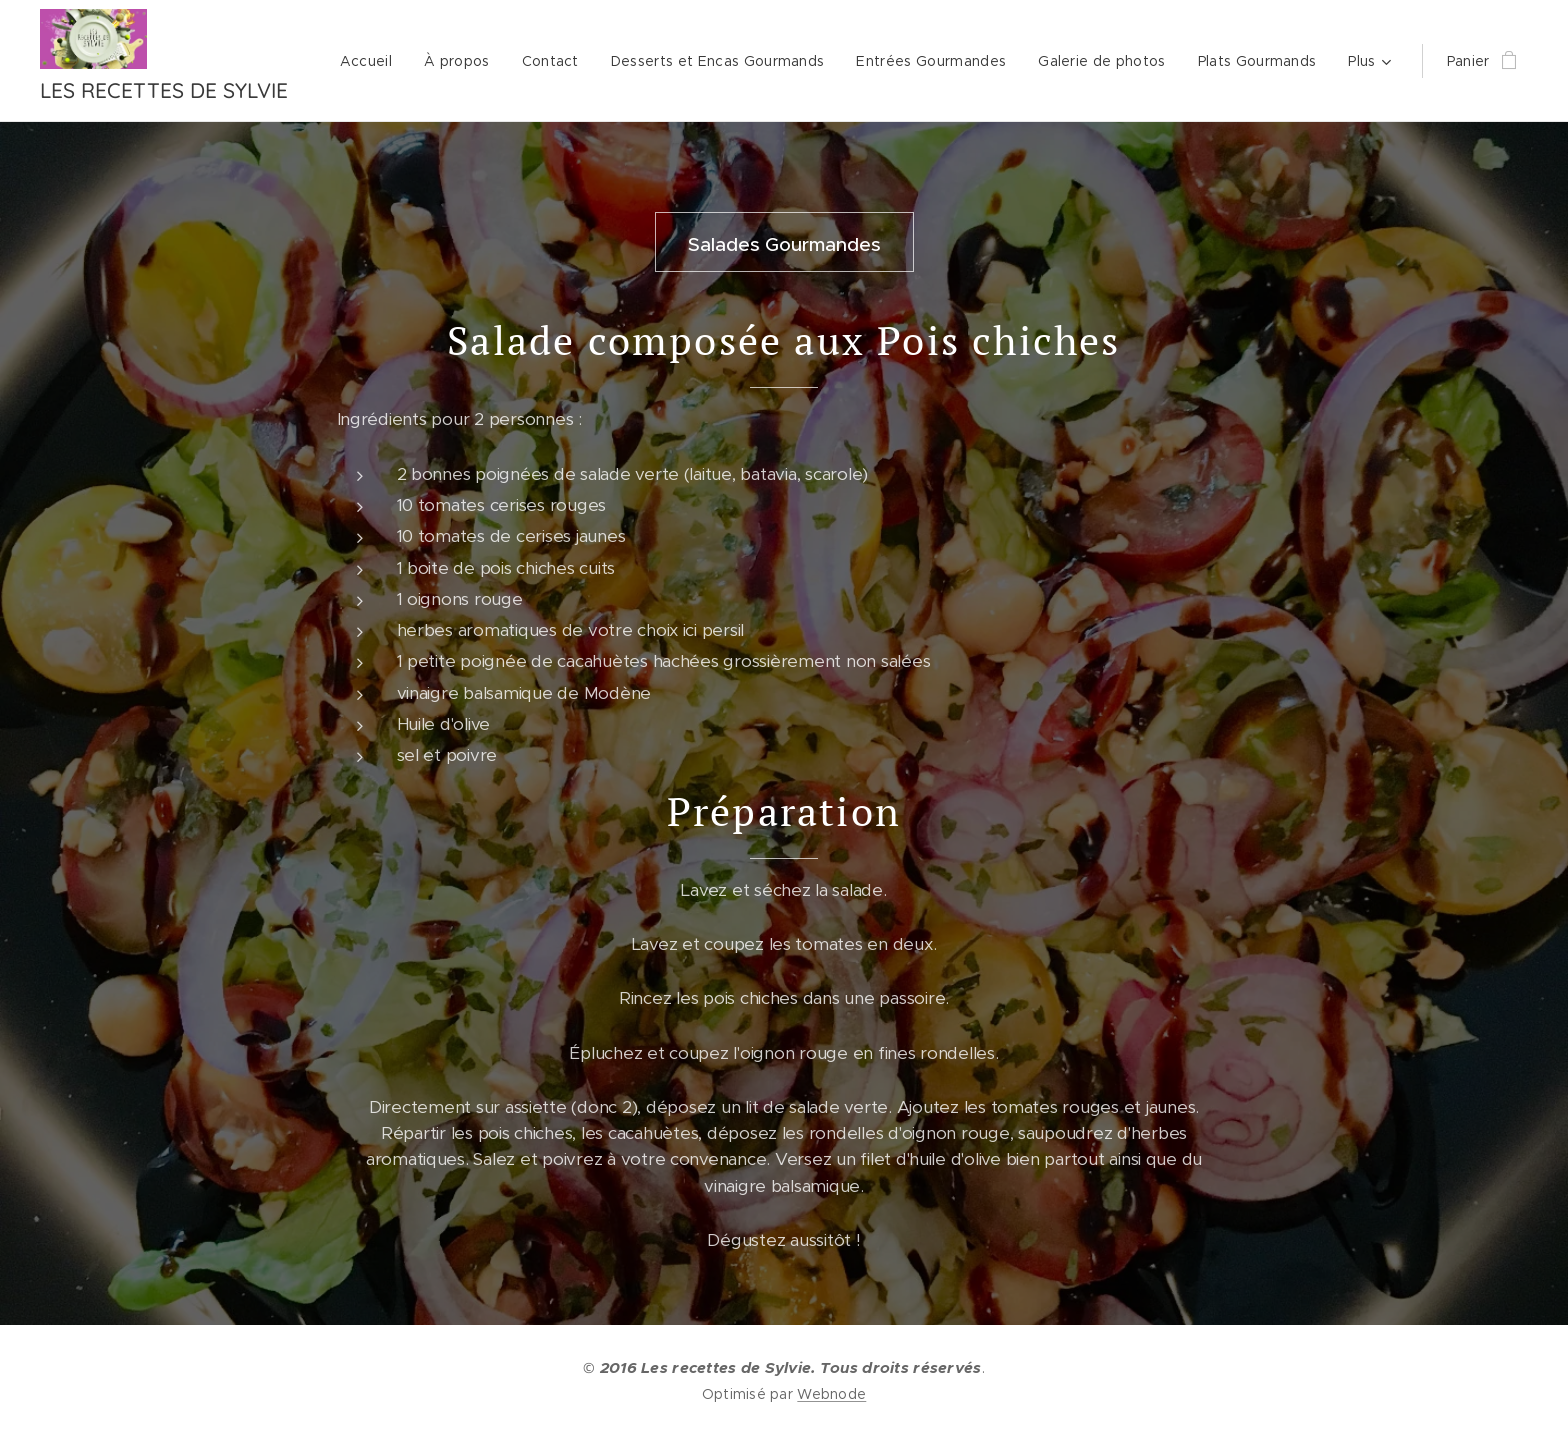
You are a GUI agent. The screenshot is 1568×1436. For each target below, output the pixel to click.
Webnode (831, 1394)
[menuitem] (371, 61)
